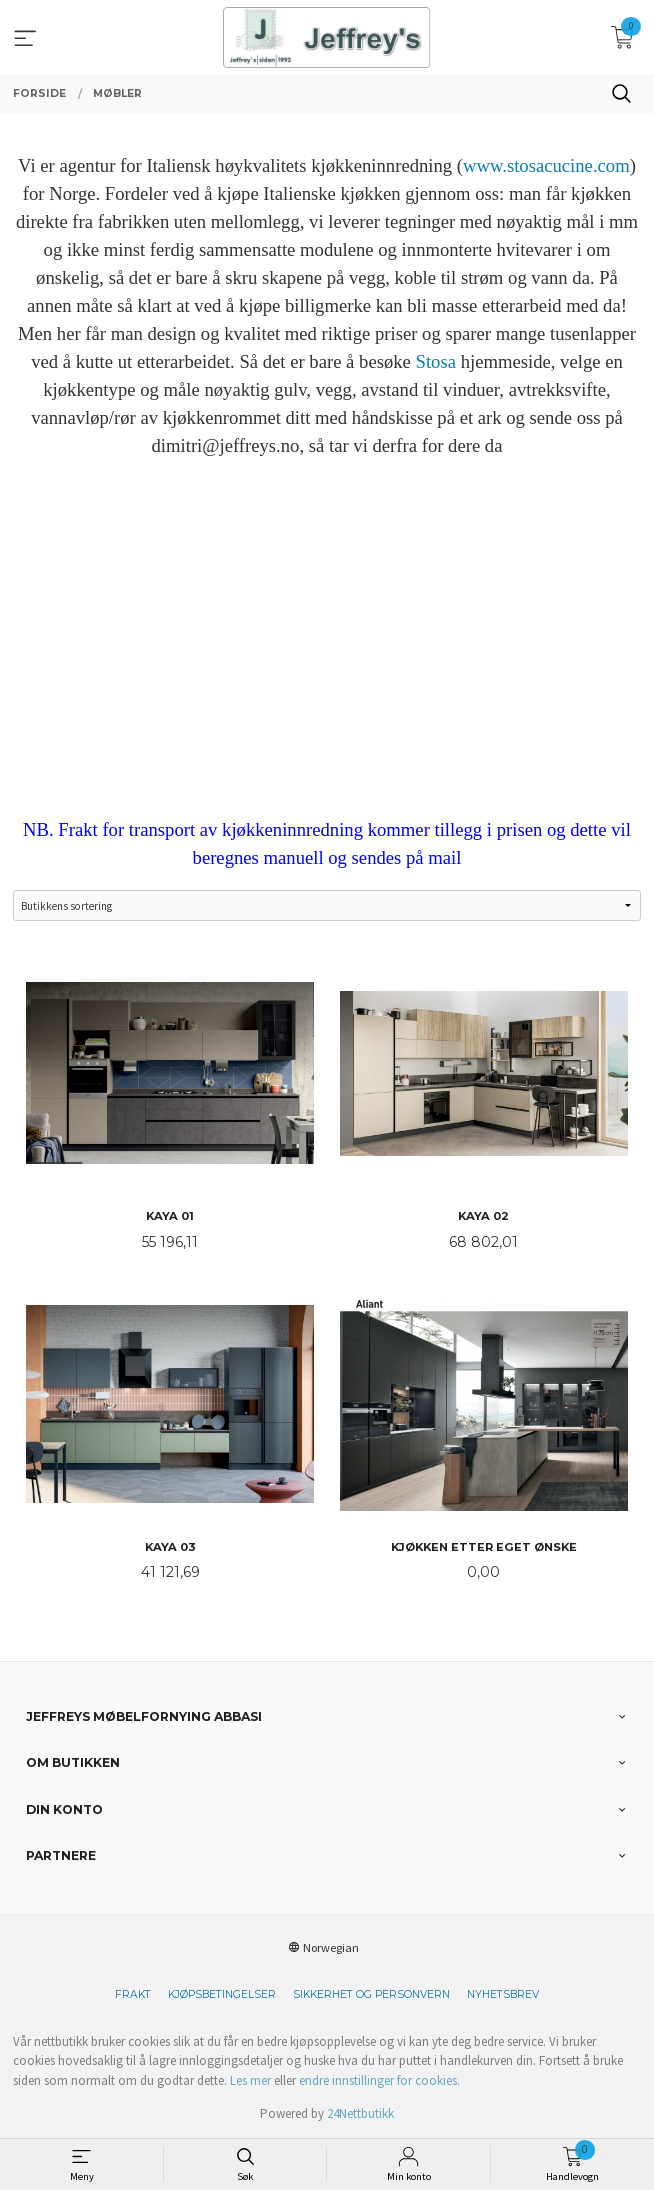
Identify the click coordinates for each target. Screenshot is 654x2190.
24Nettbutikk (360, 2113)
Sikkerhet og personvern (371, 1994)
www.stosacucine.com (546, 165)
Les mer (250, 2080)
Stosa (436, 361)
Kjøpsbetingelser (222, 1994)
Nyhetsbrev (503, 1994)
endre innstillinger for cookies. (379, 2080)
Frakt (133, 1994)
